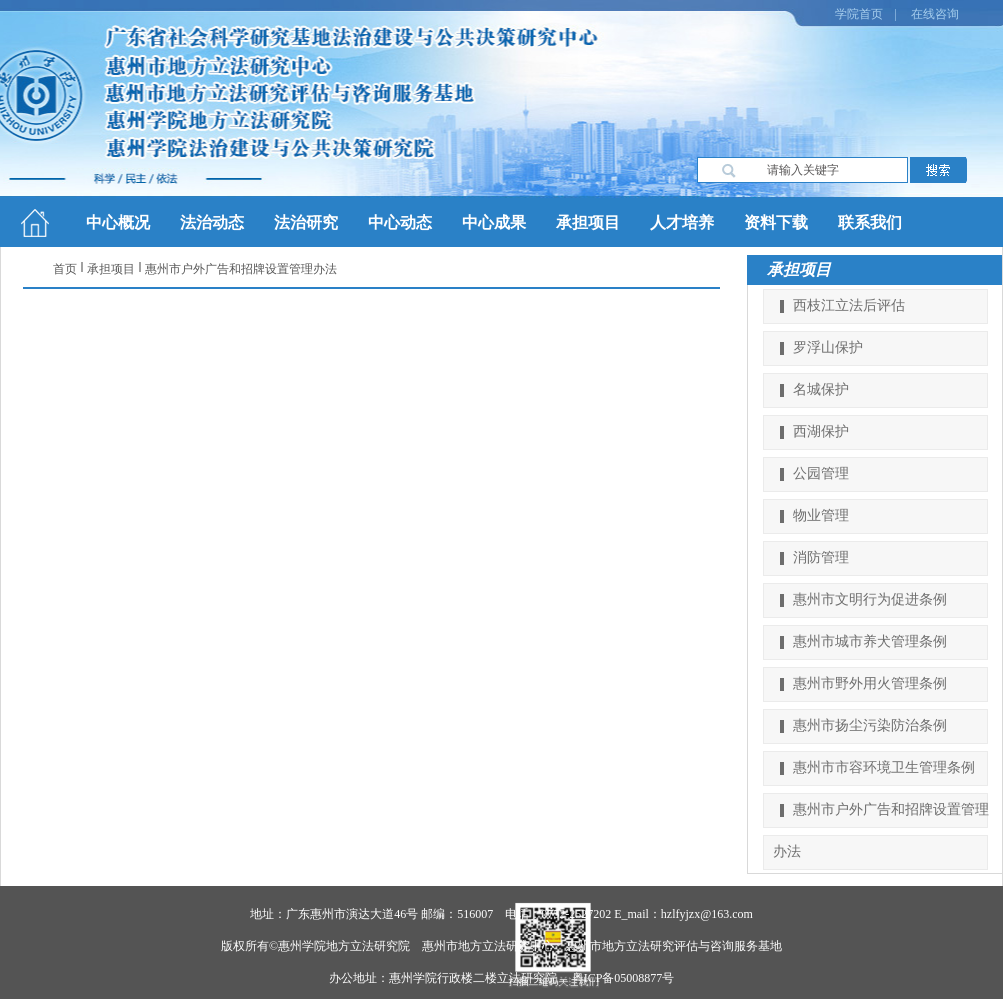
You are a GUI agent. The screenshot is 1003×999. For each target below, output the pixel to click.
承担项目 (111, 269)
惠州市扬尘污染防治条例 (870, 725)
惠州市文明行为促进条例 (870, 599)
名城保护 (821, 389)
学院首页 (859, 14)
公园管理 (821, 473)
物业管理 (821, 515)
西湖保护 (821, 431)
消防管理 (821, 557)
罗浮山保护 (828, 347)
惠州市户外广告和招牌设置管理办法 (241, 269)
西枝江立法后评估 (849, 305)
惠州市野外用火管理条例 (870, 683)
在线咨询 (935, 14)
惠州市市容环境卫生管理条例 (884, 767)
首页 (65, 269)
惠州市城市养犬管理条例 (870, 641)
